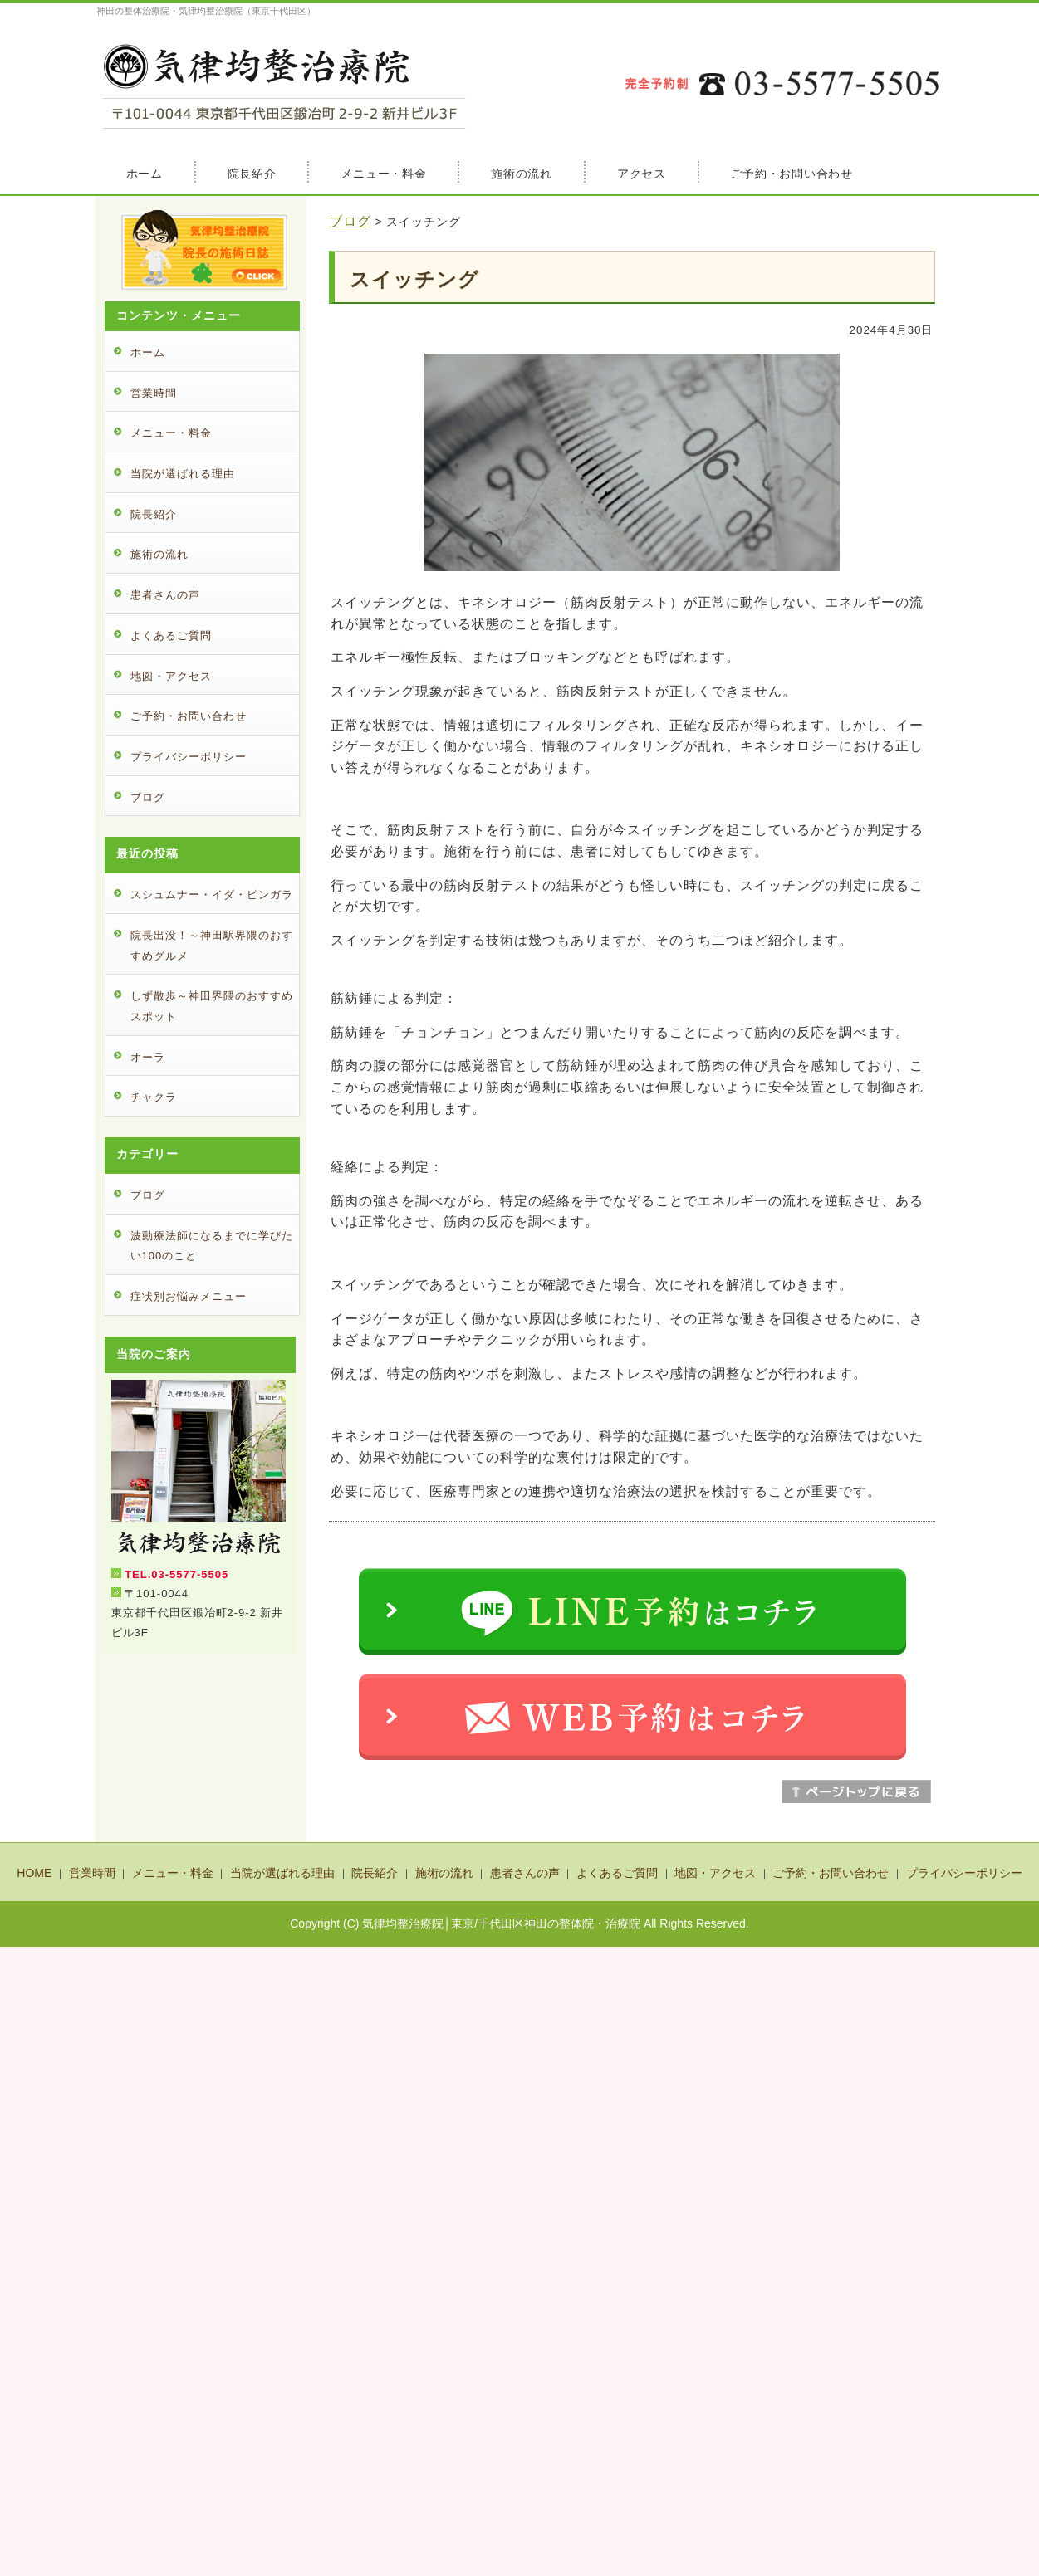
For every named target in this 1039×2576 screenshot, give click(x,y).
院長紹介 (252, 173)
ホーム (144, 173)
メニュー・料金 (383, 173)
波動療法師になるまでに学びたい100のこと (211, 1246)
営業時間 (153, 393)
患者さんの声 (165, 595)
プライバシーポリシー (188, 756)
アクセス (641, 173)
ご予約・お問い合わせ (792, 173)
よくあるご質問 (171, 635)
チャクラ (153, 1097)
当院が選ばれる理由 (182, 473)
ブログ (350, 221)
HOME (34, 1872)
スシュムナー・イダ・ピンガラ (211, 894)
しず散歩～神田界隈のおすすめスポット (211, 1006)
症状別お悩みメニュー (188, 1296)
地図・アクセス (171, 676)
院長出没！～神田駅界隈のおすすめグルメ (211, 945)
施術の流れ (521, 173)
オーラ (147, 1057)
